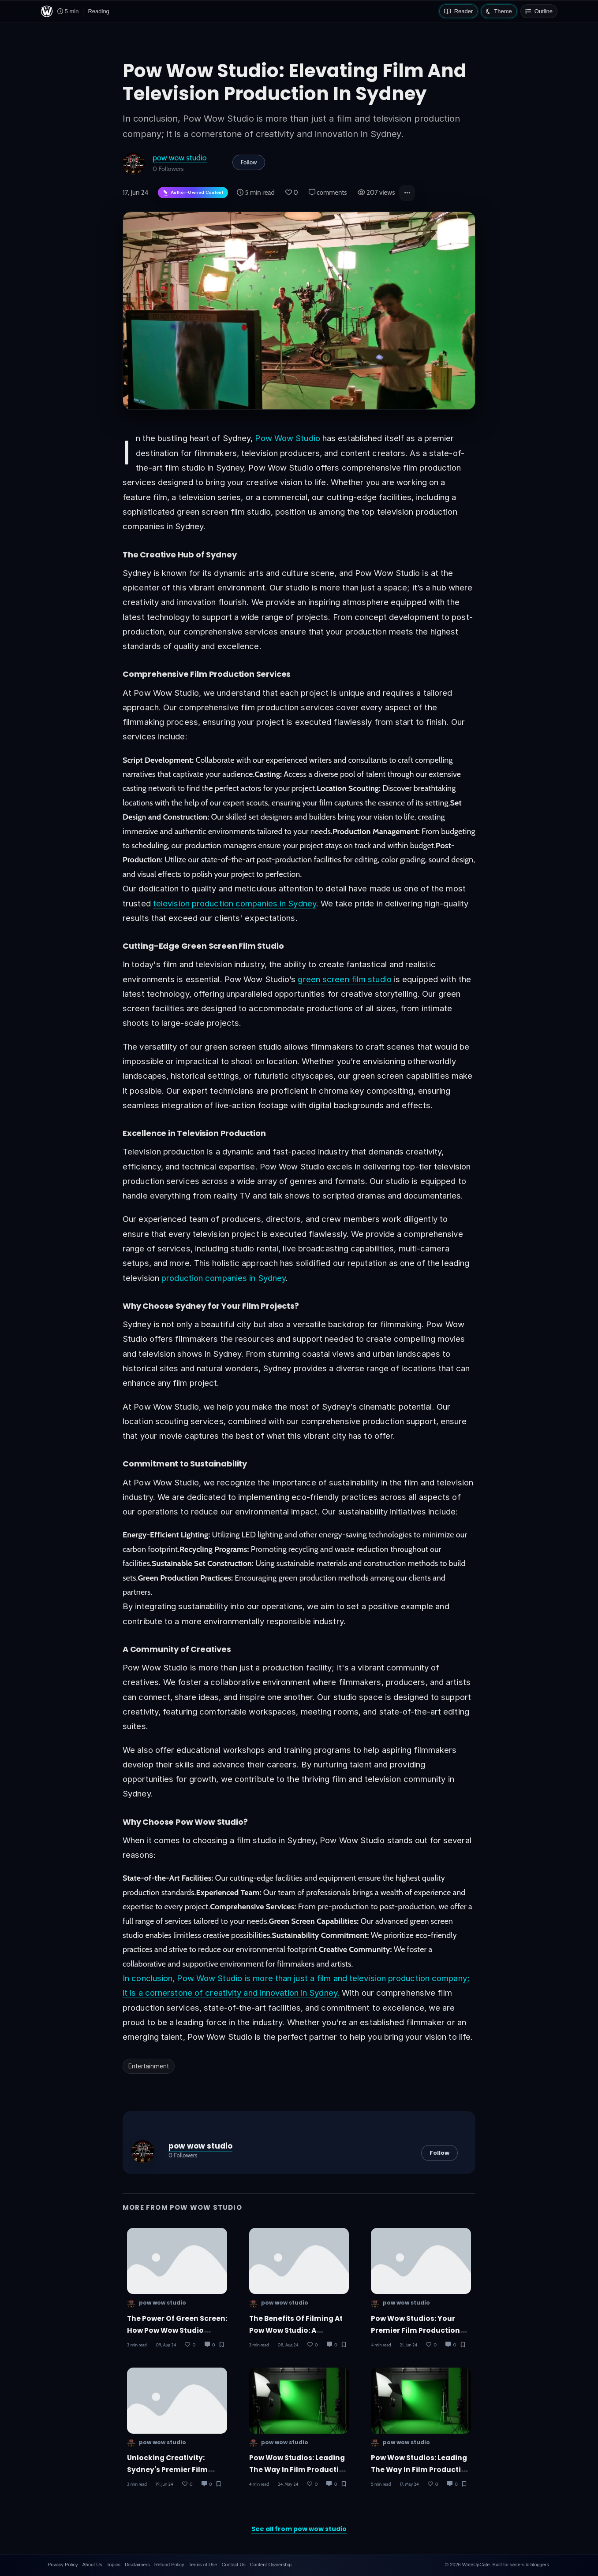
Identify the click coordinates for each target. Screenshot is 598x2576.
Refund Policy (169, 2564)
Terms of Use (203, 2564)
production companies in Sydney (223, 1278)
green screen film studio (344, 979)
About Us (92, 2564)
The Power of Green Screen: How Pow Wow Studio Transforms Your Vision (177, 2330)
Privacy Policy (63, 2564)
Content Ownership (271, 2564)
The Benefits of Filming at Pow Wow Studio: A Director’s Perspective (296, 2330)
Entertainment (148, 2066)
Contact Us (233, 2564)
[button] (407, 193)
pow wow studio (180, 157)
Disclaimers (137, 2564)
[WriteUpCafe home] (47, 11)
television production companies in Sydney (234, 903)
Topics (113, 2564)
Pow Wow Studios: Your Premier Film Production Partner (415, 2330)
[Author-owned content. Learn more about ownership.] (193, 193)
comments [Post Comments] (328, 193)
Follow (249, 162)
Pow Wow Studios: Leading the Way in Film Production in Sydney (421, 2470)
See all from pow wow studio (299, 2528)
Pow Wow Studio (287, 438)
